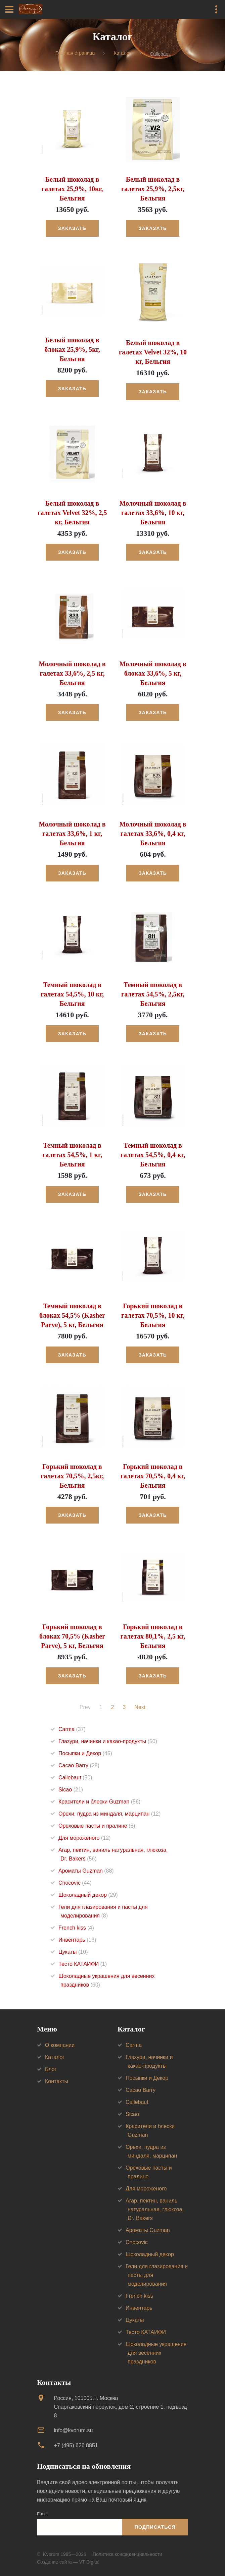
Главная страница (75, 53)
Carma (72, 1729)
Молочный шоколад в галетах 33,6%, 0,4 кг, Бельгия (152, 833)
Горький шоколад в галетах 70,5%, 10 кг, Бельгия (152, 1315)
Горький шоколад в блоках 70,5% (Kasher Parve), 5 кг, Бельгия (72, 1636)
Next (139, 1707)
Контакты (56, 2081)
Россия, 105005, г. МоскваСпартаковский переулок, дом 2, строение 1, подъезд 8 (120, 2406)
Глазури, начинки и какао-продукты (107, 1741)
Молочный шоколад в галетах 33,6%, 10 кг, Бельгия (152, 513)
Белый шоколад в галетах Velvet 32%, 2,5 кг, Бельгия (72, 513)
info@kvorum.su (73, 2430)
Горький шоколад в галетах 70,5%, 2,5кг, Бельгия (72, 1476)
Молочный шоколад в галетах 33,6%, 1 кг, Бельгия (72, 833)
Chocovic (75, 1883)
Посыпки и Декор (85, 1753)
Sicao (70, 1789)
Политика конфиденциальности (127, 2554)
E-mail (42, 2514)
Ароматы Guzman (86, 1871)
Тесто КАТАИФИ (82, 1964)
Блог (51, 2069)
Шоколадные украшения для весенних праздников (156, 2352)
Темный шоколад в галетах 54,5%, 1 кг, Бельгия (72, 1155)
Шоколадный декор (88, 1895)
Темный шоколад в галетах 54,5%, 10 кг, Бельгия (72, 994)
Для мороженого (84, 1838)
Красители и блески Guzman (99, 1802)
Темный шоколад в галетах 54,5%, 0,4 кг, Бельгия (153, 1155)
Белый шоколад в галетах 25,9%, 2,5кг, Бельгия (152, 189)
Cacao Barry (78, 1765)
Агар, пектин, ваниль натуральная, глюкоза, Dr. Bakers (155, 2209)
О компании (60, 2045)
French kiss (76, 1928)
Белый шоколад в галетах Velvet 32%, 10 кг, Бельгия (153, 352)
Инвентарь (77, 1940)
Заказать (72, 228)
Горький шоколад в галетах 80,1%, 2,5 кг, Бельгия (153, 1636)
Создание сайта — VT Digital (68, 2562)
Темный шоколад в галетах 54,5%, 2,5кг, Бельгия (152, 994)
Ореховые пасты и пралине (96, 1826)
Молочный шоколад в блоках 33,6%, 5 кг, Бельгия (152, 673)
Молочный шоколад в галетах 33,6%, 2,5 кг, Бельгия (72, 673)
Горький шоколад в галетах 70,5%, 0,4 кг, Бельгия (153, 1476)
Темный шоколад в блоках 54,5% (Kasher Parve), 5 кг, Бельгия (72, 1315)
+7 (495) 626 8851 (76, 2445)
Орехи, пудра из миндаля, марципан (109, 1814)
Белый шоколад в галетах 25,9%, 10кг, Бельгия (72, 189)
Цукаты (73, 1952)
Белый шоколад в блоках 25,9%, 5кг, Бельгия (72, 349)
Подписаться (155, 2527)
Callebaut (75, 1777)
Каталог (122, 53)
